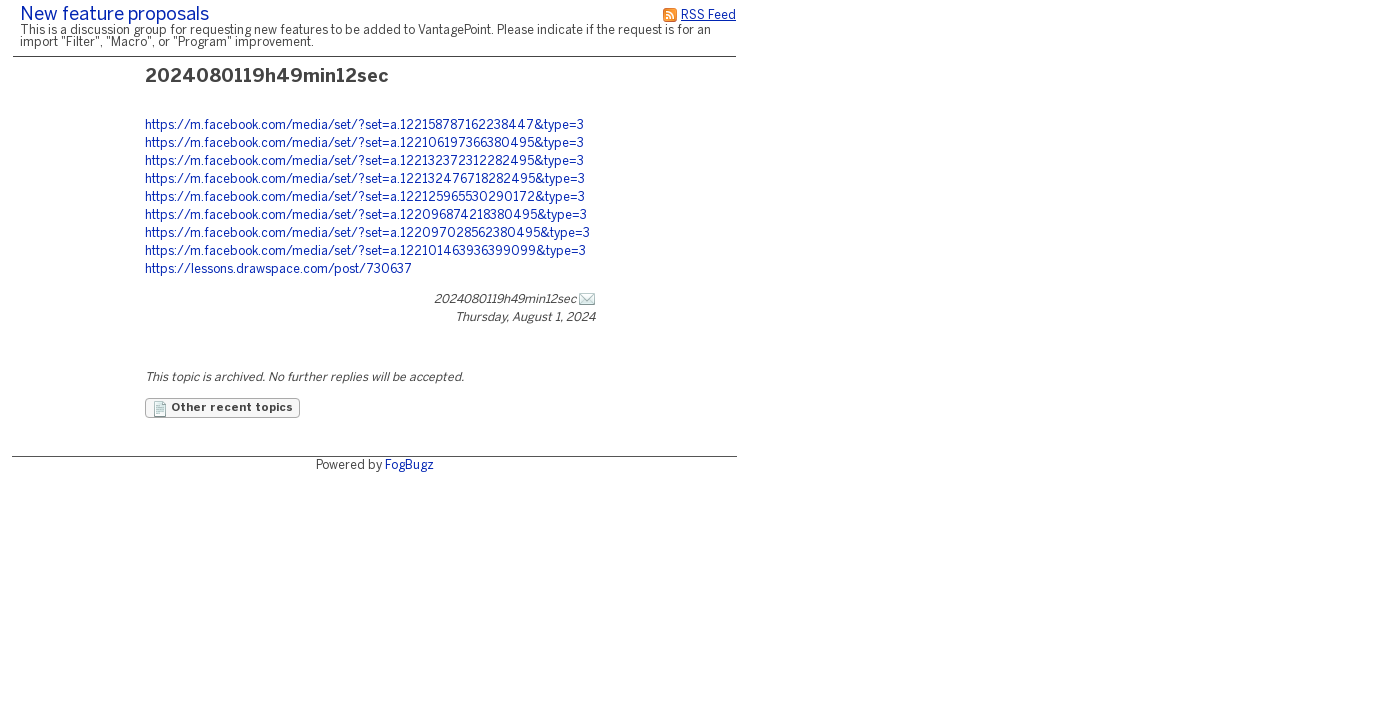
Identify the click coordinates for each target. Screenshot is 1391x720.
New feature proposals (114, 15)
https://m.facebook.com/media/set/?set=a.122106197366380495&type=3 (364, 143)
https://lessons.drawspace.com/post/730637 (278, 269)
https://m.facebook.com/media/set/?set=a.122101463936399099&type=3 (365, 251)
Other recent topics (222, 409)
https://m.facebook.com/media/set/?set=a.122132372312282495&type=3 (364, 161)
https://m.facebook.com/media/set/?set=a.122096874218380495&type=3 (366, 215)
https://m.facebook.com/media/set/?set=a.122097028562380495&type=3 (367, 233)
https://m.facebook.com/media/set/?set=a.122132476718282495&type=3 (365, 179)
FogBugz (409, 465)
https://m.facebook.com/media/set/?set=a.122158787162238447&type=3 (364, 125)
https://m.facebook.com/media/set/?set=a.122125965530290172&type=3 (365, 197)
